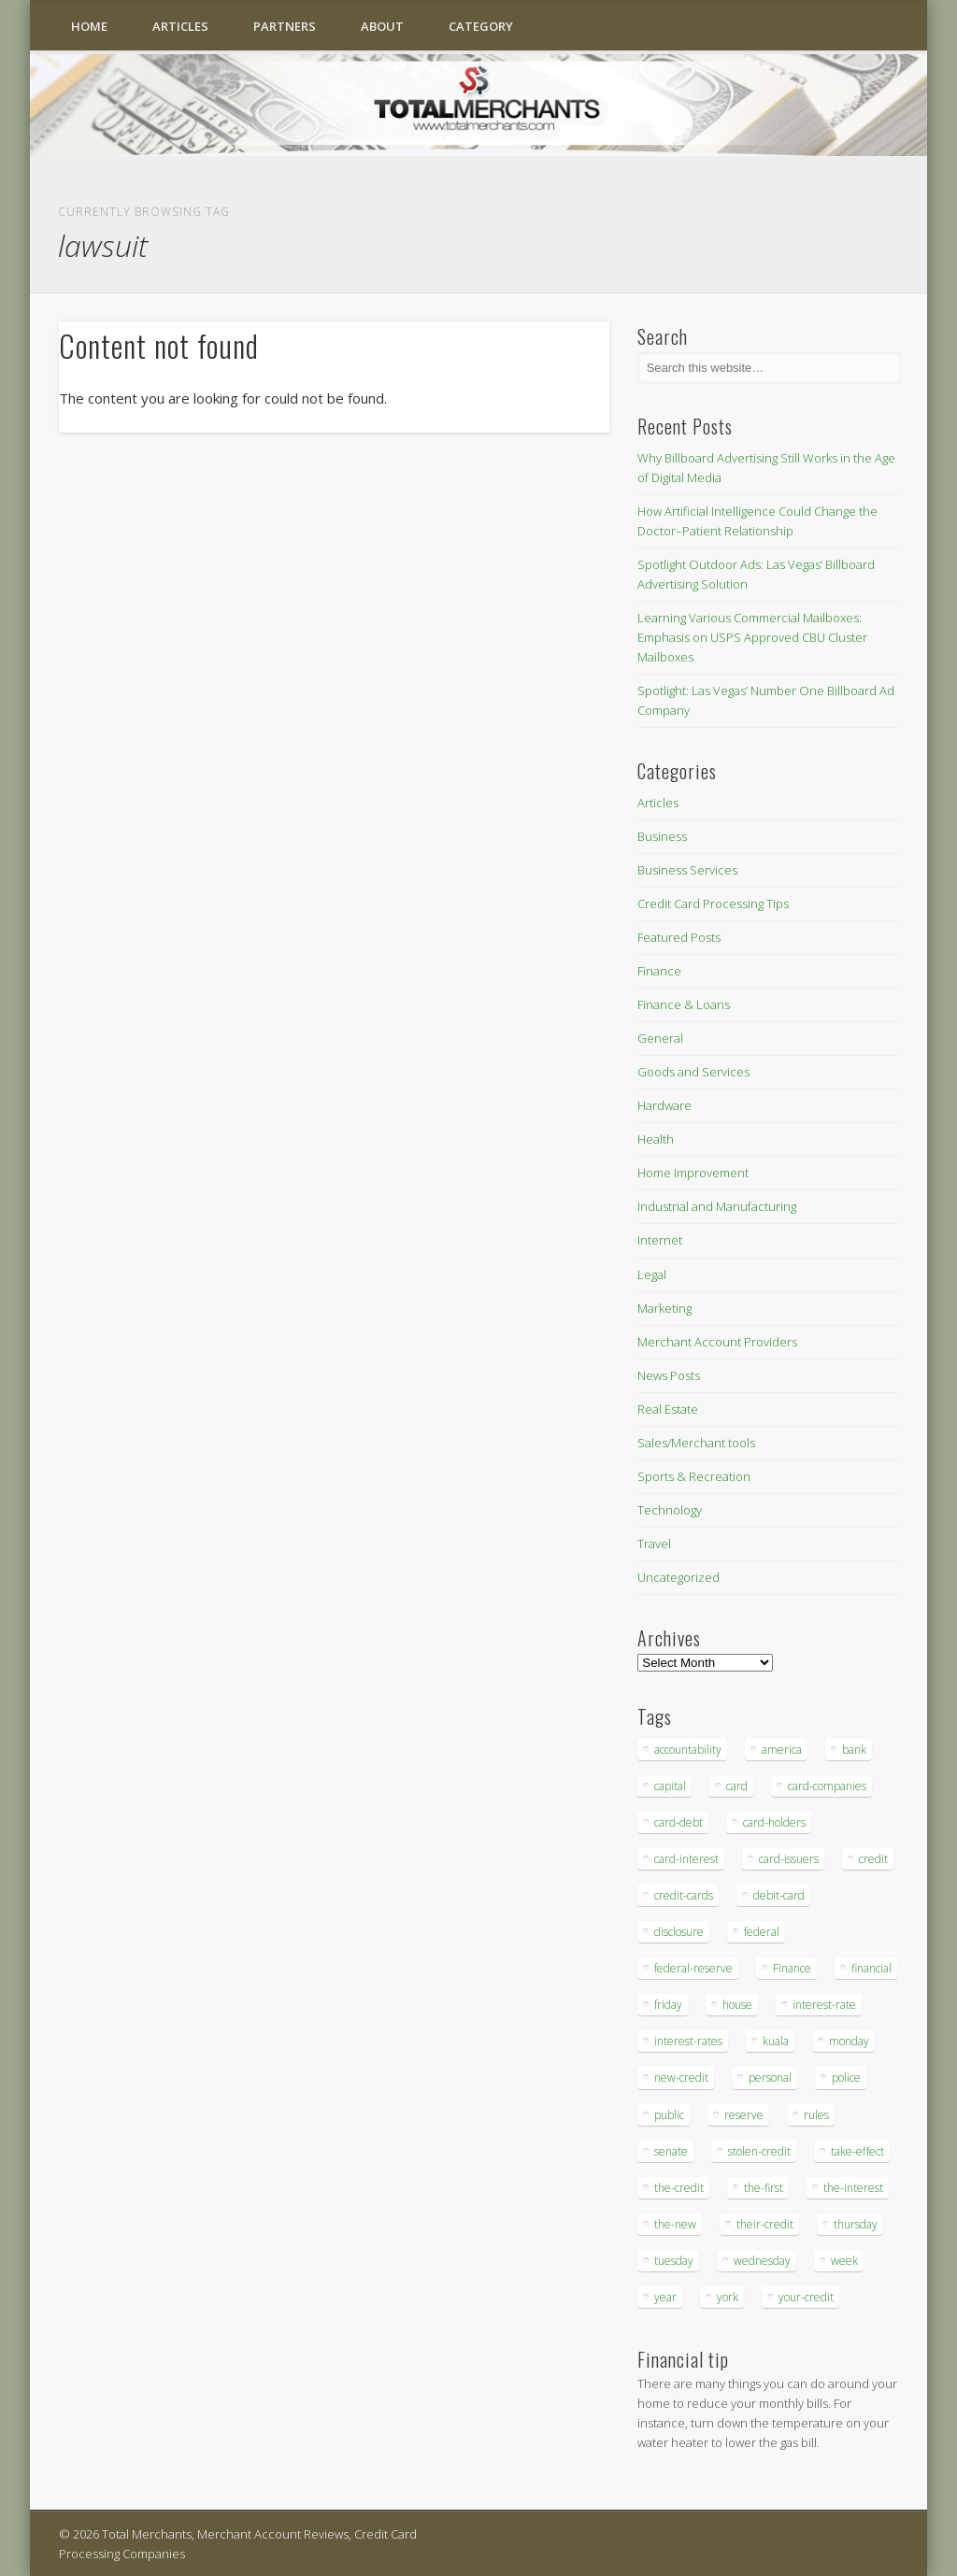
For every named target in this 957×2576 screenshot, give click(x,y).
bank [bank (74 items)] (854, 1750)
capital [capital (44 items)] (670, 1786)
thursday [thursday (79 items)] (856, 2224)
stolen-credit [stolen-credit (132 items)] (759, 2151)
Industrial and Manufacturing (716, 1206)
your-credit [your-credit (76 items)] (806, 2297)
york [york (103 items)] (727, 2297)
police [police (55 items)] (846, 2077)
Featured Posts (679, 937)
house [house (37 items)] (737, 2005)
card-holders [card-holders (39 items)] (774, 1822)
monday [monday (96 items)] (849, 2041)
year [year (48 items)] (665, 2297)
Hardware (664, 1105)
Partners (284, 26)
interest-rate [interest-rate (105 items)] (824, 2005)
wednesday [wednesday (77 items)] (762, 2261)
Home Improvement (693, 1172)
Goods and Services (693, 1071)
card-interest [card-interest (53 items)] (686, 1859)
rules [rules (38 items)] (816, 2115)
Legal (651, 1274)
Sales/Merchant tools (696, 1442)
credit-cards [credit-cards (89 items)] (683, 1895)
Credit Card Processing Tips (713, 903)
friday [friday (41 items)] (668, 2005)
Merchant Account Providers (717, 1341)
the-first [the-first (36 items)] (763, 2188)
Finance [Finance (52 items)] (792, 1968)
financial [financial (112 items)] (871, 1968)
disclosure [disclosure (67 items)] (679, 1932)
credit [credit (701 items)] (873, 1859)
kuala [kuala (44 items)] (776, 2041)
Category (481, 26)
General (660, 1038)
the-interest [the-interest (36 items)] (853, 2188)
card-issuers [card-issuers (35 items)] (789, 1859)
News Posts (668, 1375)
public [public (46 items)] (669, 2115)
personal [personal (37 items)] (770, 2077)
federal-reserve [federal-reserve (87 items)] (693, 1968)
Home (89, 26)
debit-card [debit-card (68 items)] (779, 1895)
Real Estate (667, 1409)
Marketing (664, 1308)
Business (662, 836)
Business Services (687, 869)
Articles (180, 26)
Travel (654, 1543)
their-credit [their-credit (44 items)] (764, 2224)
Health (655, 1139)
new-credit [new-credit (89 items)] (681, 2077)
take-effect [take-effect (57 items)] (857, 2151)
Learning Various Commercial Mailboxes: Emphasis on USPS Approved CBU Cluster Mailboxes (752, 637)
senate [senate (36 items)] (671, 2151)
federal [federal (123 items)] (761, 1932)
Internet (659, 1239)
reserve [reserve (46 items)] (744, 2115)
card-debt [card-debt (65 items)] (678, 1822)
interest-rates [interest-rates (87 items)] (688, 2041)
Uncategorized (678, 1577)
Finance (659, 970)
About (382, 26)
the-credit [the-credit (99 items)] (679, 2188)
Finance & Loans (683, 1004)
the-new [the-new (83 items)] (675, 2224)
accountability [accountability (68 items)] (687, 1750)
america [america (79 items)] (782, 1750)
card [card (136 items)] (737, 1786)
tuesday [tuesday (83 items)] (673, 2261)
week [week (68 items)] (844, 2261)
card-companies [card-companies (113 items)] (827, 1786)
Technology (669, 1509)
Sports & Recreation (693, 1476)
